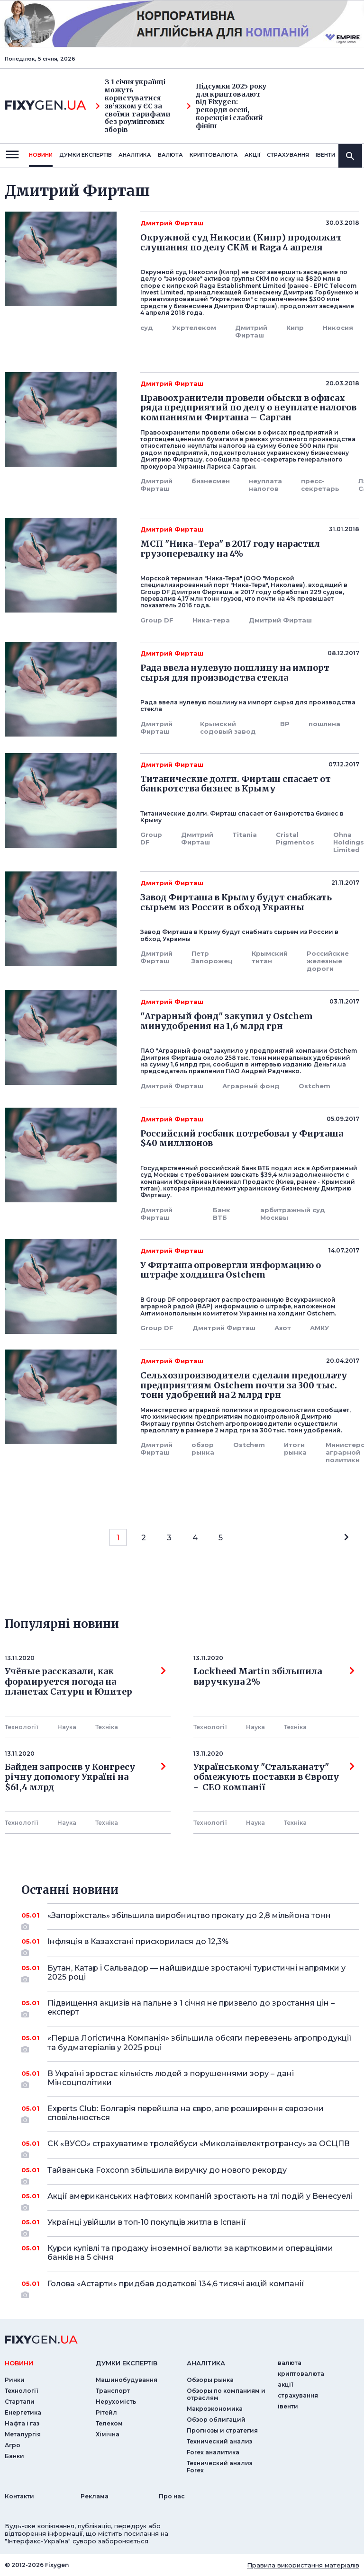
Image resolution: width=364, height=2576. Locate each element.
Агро (12, 2445)
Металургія (23, 2434)
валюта (170, 154)
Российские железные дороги (328, 961)
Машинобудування (126, 2379)
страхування (288, 154)
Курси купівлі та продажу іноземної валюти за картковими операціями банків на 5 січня (190, 2253)
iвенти (325, 154)
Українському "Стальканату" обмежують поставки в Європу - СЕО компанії (274, 1777)
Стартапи (20, 2401)
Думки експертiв (85, 154)
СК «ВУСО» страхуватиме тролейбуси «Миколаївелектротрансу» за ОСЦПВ (198, 2147)
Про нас (172, 2496)
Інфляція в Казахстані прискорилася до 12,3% (190, 1945)
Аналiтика (134, 154)
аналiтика (206, 2363)
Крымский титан (270, 957)
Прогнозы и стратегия (222, 2430)
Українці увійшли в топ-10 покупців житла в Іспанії (190, 2226)
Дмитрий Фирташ (251, 331)
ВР (285, 724)
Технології (21, 1727)
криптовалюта (214, 154)
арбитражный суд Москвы (292, 1213)
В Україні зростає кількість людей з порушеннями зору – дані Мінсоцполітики (190, 2078)
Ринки (15, 2379)
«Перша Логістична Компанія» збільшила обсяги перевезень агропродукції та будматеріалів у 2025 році (199, 2043)
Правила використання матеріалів (303, 2565)
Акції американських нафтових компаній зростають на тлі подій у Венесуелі (200, 2200)
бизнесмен (210, 481)
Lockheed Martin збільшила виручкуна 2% (274, 1676)
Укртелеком (194, 327)
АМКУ (319, 1328)
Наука (66, 1727)
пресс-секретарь (320, 484)
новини (41, 154)
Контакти (19, 2496)
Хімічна (107, 2434)
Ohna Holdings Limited (348, 842)
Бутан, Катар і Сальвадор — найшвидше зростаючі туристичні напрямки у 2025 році (196, 1973)
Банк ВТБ (221, 1213)
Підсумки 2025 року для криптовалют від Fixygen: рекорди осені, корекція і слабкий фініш (226, 106)
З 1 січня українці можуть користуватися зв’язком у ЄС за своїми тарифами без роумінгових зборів (133, 106)
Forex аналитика (213, 2452)
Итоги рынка (295, 1448)
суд (146, 327)
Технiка (106, 1727)
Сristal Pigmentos (295, 838)
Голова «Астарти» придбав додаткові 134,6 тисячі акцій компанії (190, 2287)
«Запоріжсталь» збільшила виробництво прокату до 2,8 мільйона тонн (190, 1919)
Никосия (338, 327)
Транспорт (113, 2390)
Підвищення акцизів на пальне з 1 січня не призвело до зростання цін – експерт (191, 2008)
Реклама (95, 2496)
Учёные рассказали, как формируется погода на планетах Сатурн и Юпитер (85, 1681)
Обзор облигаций (216, 2419)
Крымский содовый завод (228, 727)
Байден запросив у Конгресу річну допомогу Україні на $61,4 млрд (85, 1777)
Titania (244, 834)
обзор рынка (202, 1448)
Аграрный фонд (251, 1086)
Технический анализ (219, 2441)
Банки (14, 2456)
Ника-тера (211, 620)
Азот (282, 1328)
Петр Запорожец (212, 957)
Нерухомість (116, 2401)
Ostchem (314, 1086)
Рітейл (106, 2412)
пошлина (324, 724)
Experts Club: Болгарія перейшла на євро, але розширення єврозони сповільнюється (190, 2113)
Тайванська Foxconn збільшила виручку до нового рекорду (190, 2174)
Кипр (295, 327)
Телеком (109, 2423)
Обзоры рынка (210, 2379)
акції (252, 154)
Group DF (156, 620)
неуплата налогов (265, 484)
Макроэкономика (215, 2408)
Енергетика (23, 2412)
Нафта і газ (22, 2423)
